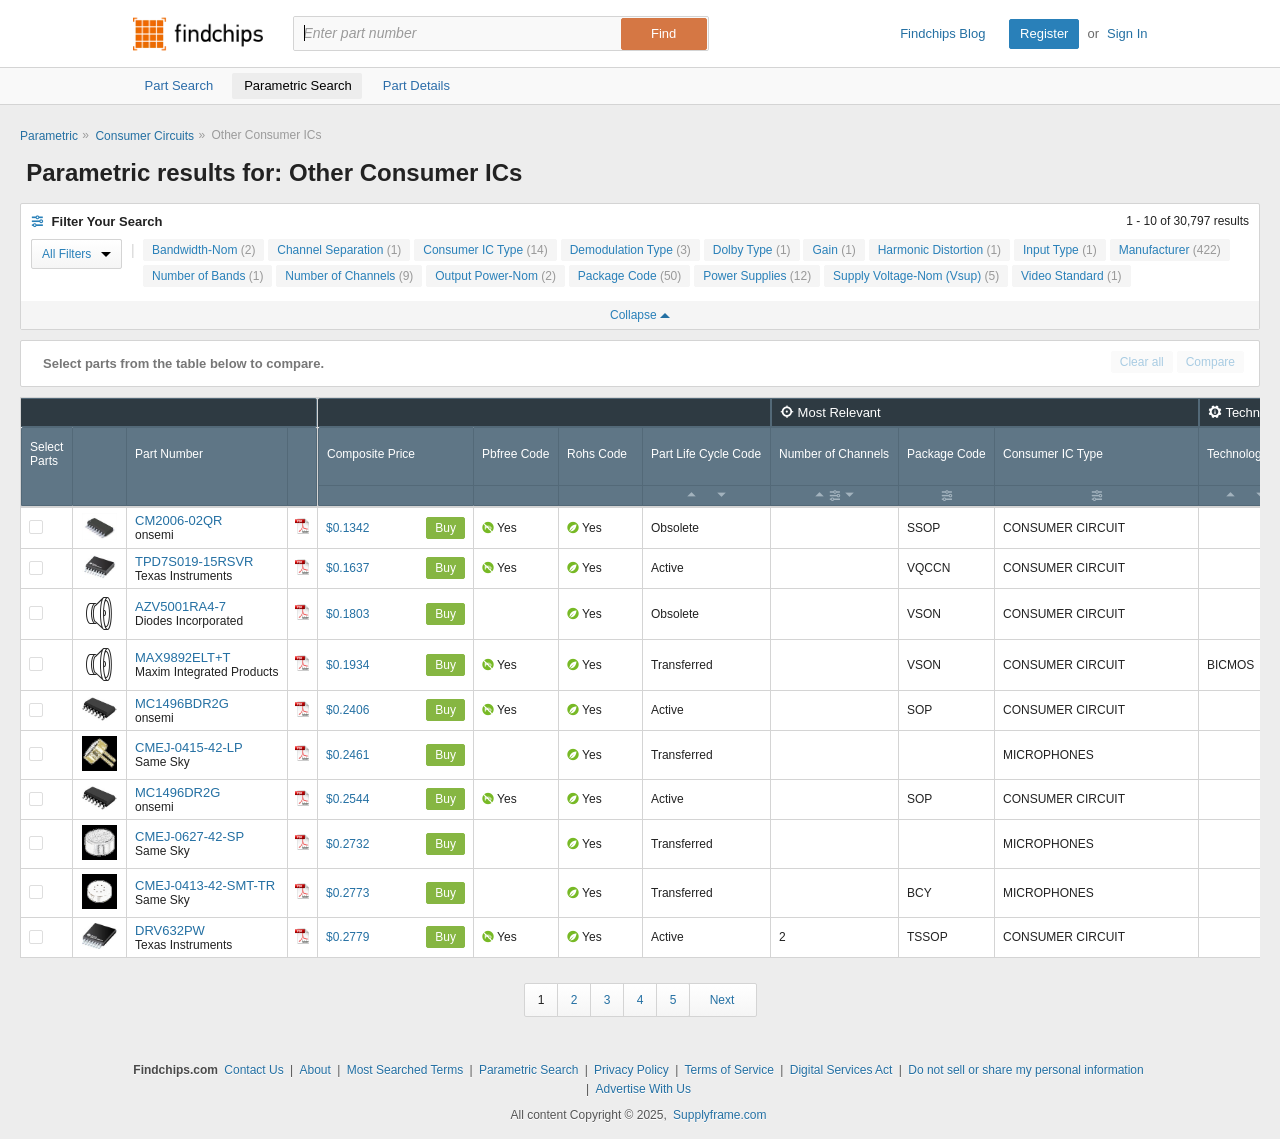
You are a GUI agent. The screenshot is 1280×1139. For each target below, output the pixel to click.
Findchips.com (198, 34)
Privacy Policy (631, 1070)
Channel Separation (339, 250)
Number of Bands (207, 276)
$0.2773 (347, 893)
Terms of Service (729, 1070)
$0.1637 (347, 568)
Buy (445, 528)
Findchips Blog (942, 33)
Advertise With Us (643, 1089)
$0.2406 (347, 710)
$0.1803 (347, 614)
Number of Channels (349, 276)
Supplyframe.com (719, 1115)
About (314, 1070)
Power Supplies (757, 276)
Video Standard (1071, 276)
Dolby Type (752, 250)
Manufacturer (1170, 250)
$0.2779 (347, 937)
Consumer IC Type (485, 250)
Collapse (640, 315)
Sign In (1127, 33)
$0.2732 (347, 844)
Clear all (1142, 362)
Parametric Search (528, 1070)
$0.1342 (347, 528)
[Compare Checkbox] (36, 527)
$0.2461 (347, 755)
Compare (1210, 362)
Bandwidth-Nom (203, 250)
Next (722, 1000)
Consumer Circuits (144, 136)
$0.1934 (347, 665)
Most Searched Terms (405, 1070)
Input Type (1060, 250)
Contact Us (253, 1070)
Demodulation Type (630, 250)
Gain (833, 250)
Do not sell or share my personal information (1025, 1070)
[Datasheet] (302, 526)
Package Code (629, 276)
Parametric (49, 136)
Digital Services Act (841, 1070)
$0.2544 (347, 799)
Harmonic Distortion (939, 250)
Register (1044, 33)
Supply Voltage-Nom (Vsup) (916, 276)
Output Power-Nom (495, 276)
